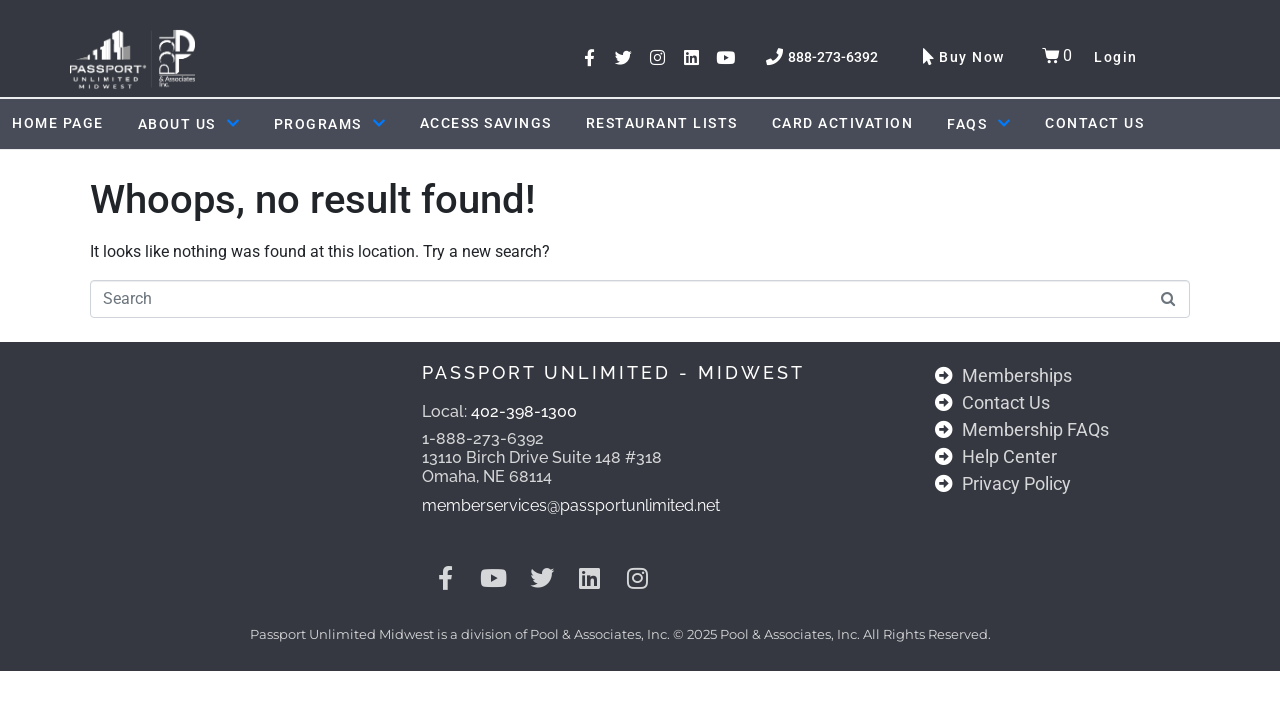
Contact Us (1094, 123)
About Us (189, 124)
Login (1116, 57)
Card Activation (843, 123)
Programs (330, 124)
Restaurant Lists (662, 123)
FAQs (979, 124)
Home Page (58, 123)
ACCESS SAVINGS (486, 123)
